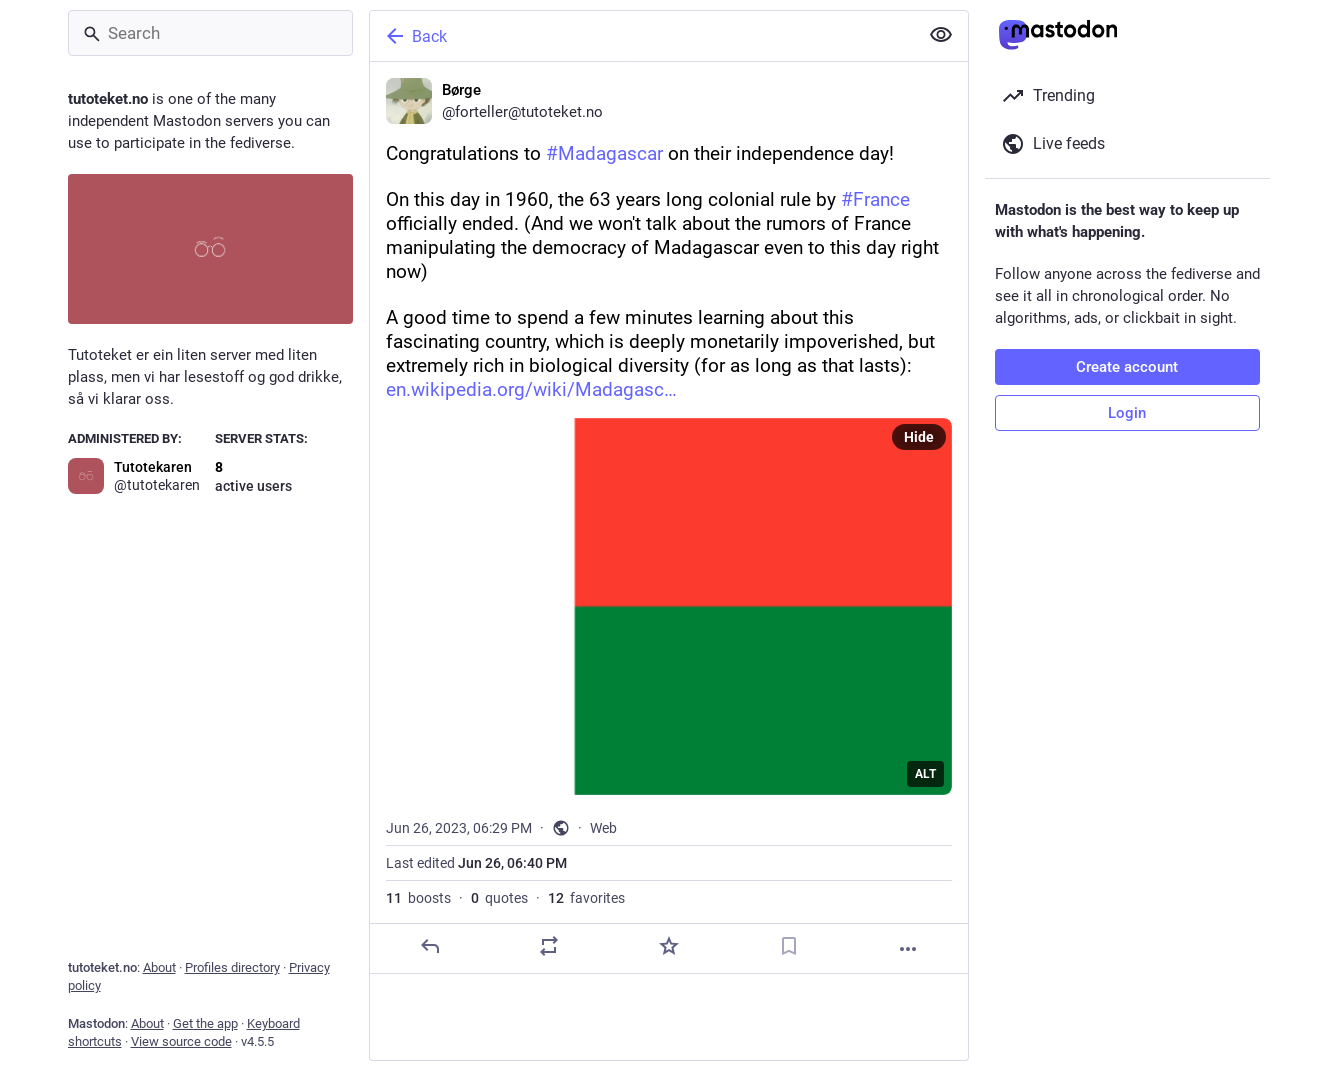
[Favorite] (668, 946)
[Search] (210, 33)
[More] (908, 949)
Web (603, 828)
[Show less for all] (941, 35)
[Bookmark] (788, 946)
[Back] (642, 36)
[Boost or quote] (549, 946)
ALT (925, 774)
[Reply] (429, 946)
